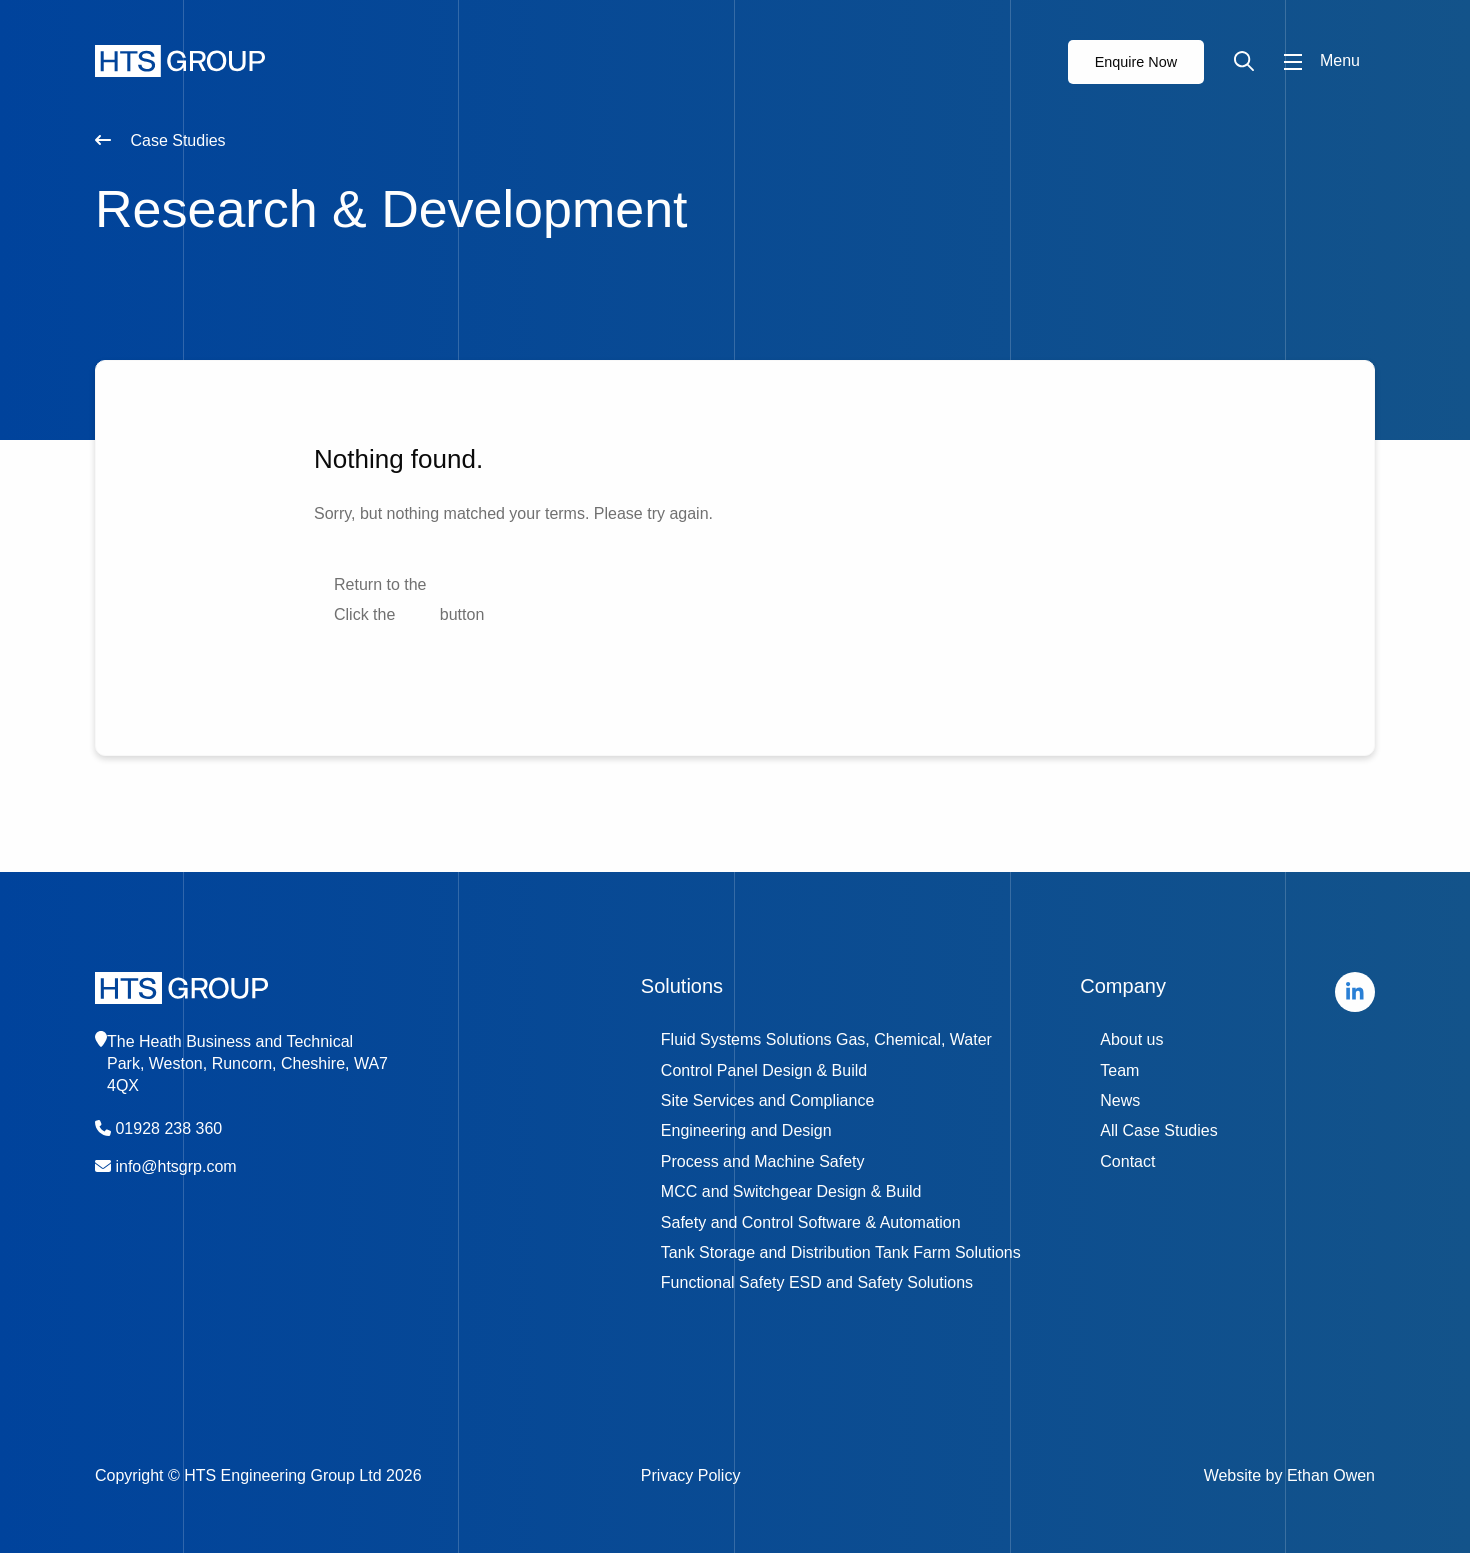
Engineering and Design (746, 1130)
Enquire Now (1136, 62)
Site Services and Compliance (767, 1100)
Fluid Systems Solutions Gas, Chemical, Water (826, 1039)
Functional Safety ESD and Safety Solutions (817, 1282)
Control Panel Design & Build (764, 1070)
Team (1119, 1070)
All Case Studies (1158, 1130)
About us (1131, 1039)
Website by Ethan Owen (1289, 1475)
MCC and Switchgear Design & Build (791, 1191)
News (1120, 1100)
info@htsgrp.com (175, 1166)
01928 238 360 (168, 1128)
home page (471, 584)
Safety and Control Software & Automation (811, 1222)
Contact (1127, 1161)
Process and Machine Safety (763, 1161)
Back (418, 614)
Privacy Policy (691, 1475)
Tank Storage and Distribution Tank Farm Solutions (841, 1252)
